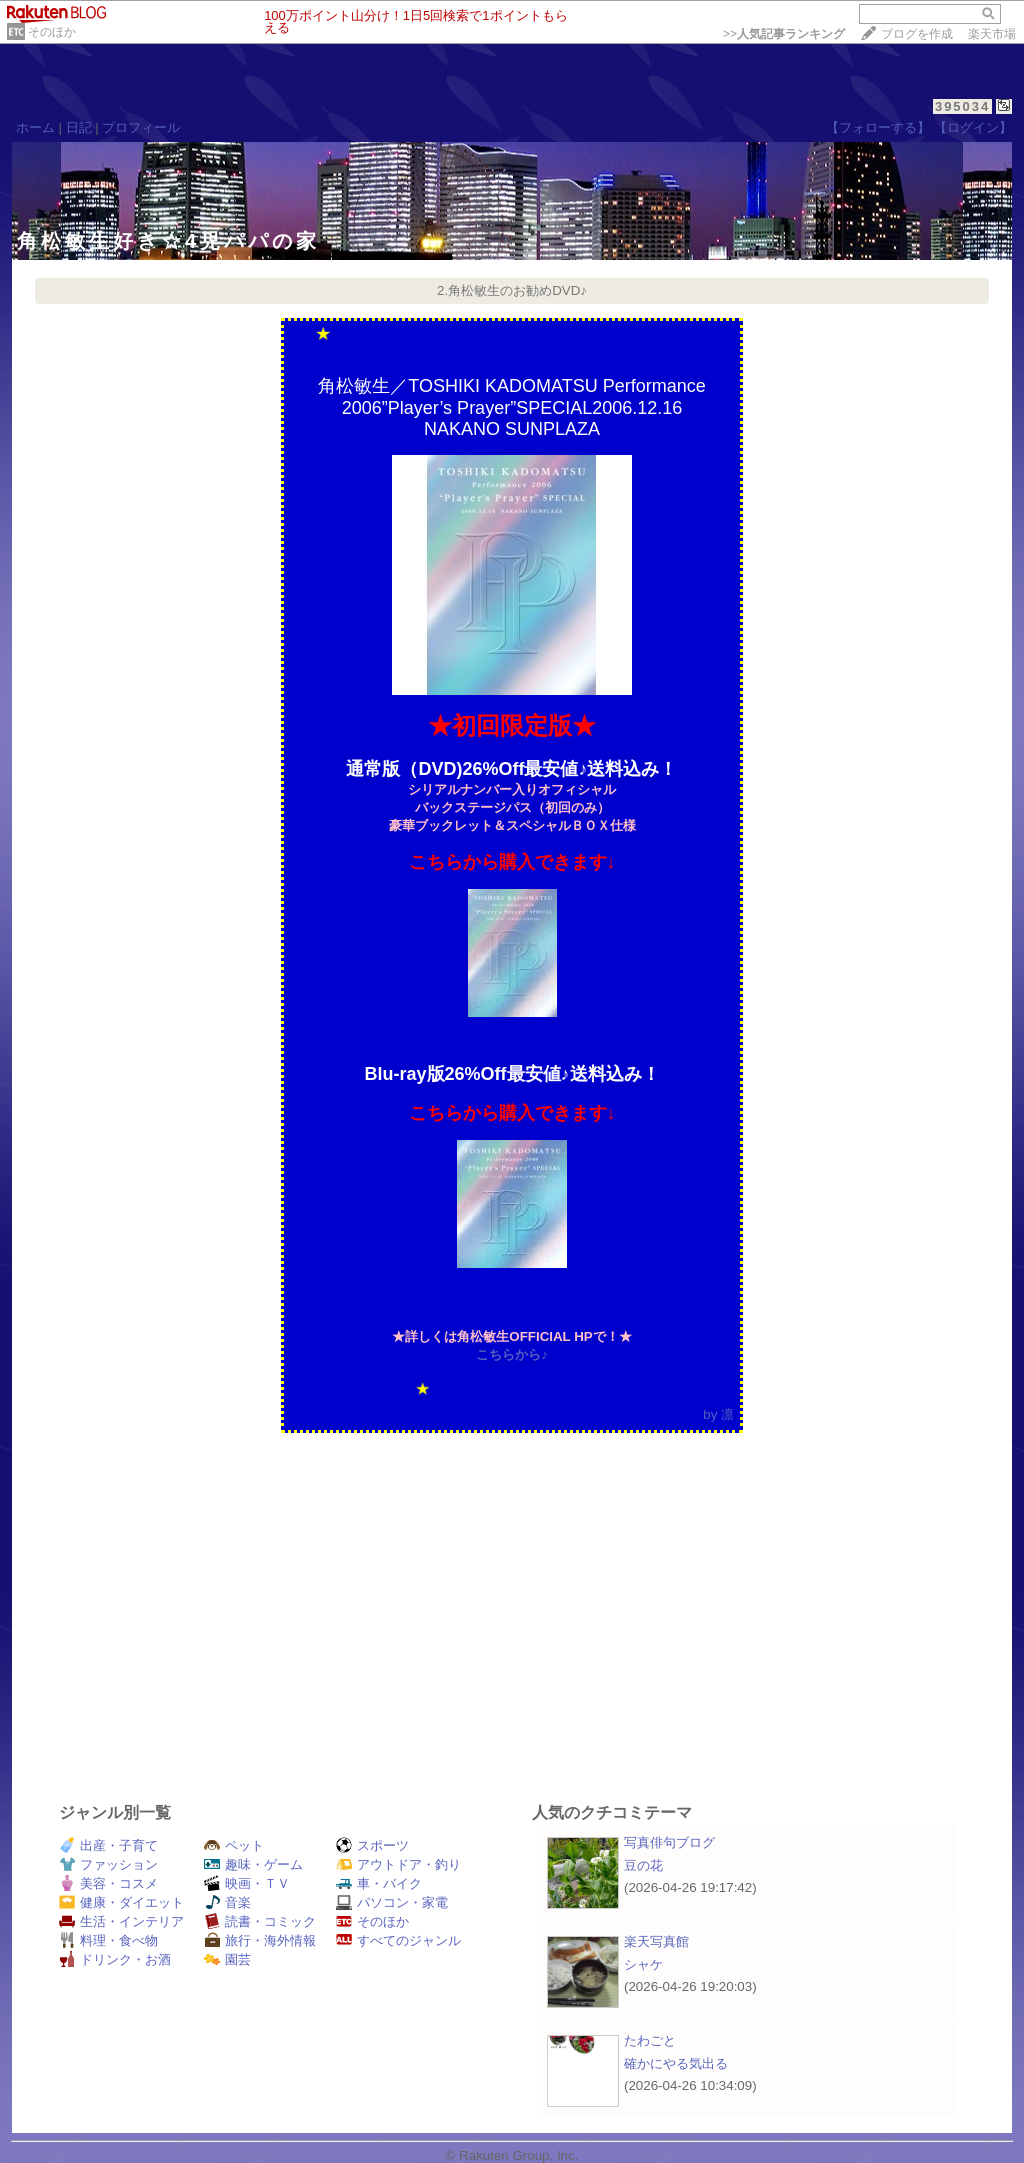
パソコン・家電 (392, 1902)
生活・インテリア (121, 1921)
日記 (79, 127)
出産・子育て (108, 1845)
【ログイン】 (973, 127)
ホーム (35, 127)
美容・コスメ (108, 1883)
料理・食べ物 (108, 1940)
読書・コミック (260, 1921)
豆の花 (643, 1865)
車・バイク (379, 1883)
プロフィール (141, 127)
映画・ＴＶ (247, 1883)
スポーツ (372, 1845)
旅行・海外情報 (260, 1940)
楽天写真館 (656, 1941)
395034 (962, 106)
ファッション (108, 1864)
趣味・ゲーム (253, 1864)
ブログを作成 (917, 34)
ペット (234, 1845)
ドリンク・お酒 (115, 1959)
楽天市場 (992, 34)
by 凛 (718, 1414)
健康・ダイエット (121, 1902)
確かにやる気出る (676, 2063)
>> (784, 34)
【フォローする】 (878, 127)
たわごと (650, 2040)
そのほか (52, 32)
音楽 (227, 1902)
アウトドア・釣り (398, 1864)
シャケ (643, 1964)
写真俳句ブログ (669, 1842)
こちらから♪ (512, 1354)
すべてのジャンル (398, 1940)
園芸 (227, 1959)
